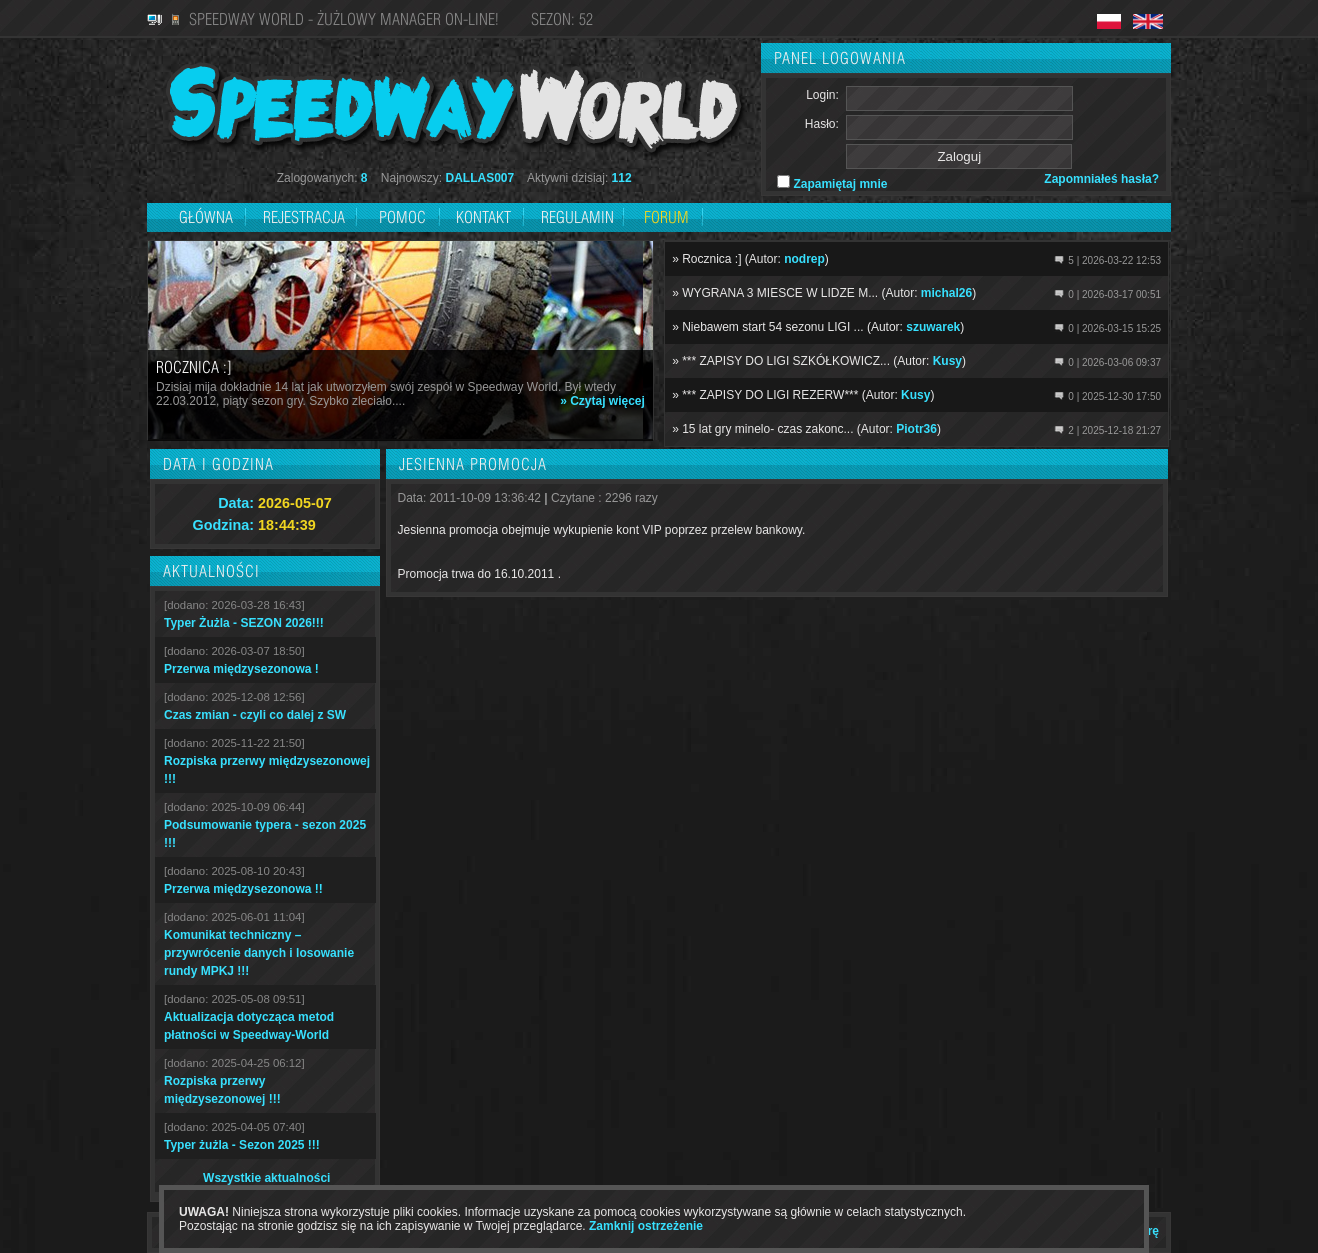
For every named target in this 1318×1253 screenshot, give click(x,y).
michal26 (946, 293)
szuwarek (933, 327)
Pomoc (402, 217)
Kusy (947, 361)
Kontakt (483, 217)
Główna (206, 217)
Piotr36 (916, 429)
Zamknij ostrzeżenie (646, 1226)
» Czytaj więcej (602, 401)
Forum (666, 217)
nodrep (804, 259)
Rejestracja (306, 217)
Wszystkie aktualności (266, 1178)
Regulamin (577, 217)
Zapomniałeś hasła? (1101, 179)
